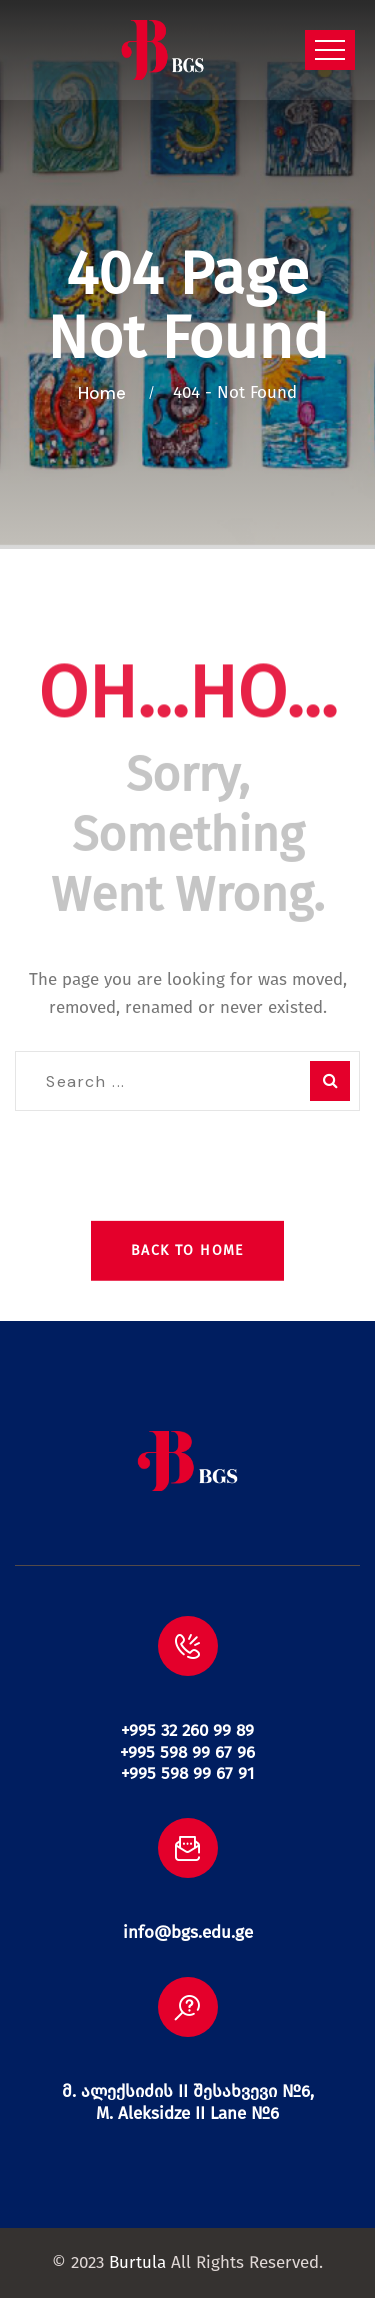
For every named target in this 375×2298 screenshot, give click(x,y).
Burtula (137, 2262)
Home (106, 393)
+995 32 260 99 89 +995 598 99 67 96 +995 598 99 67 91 (187, 1752)
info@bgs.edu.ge (188, 1932)
